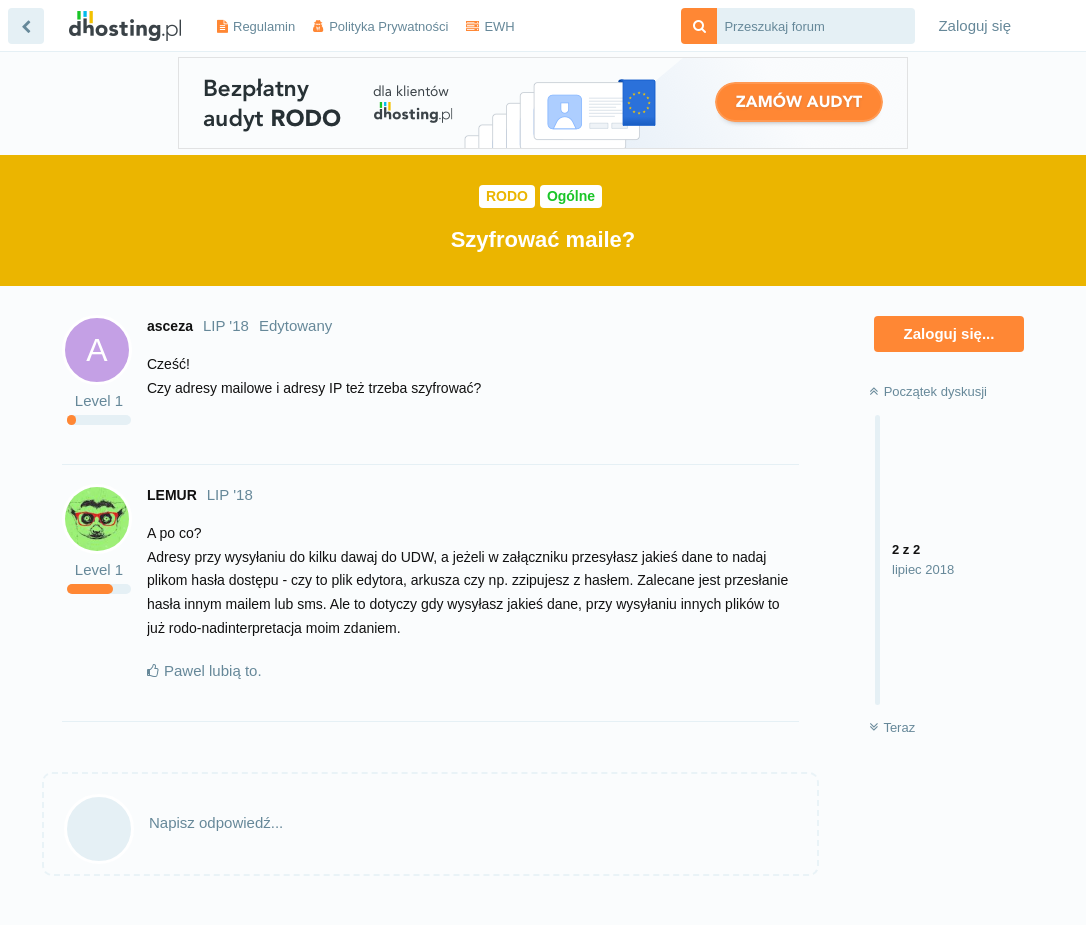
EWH (499, 26)
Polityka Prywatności (388, 26)
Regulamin (264, 26)
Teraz (892, 727)
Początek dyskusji (928, 391)
